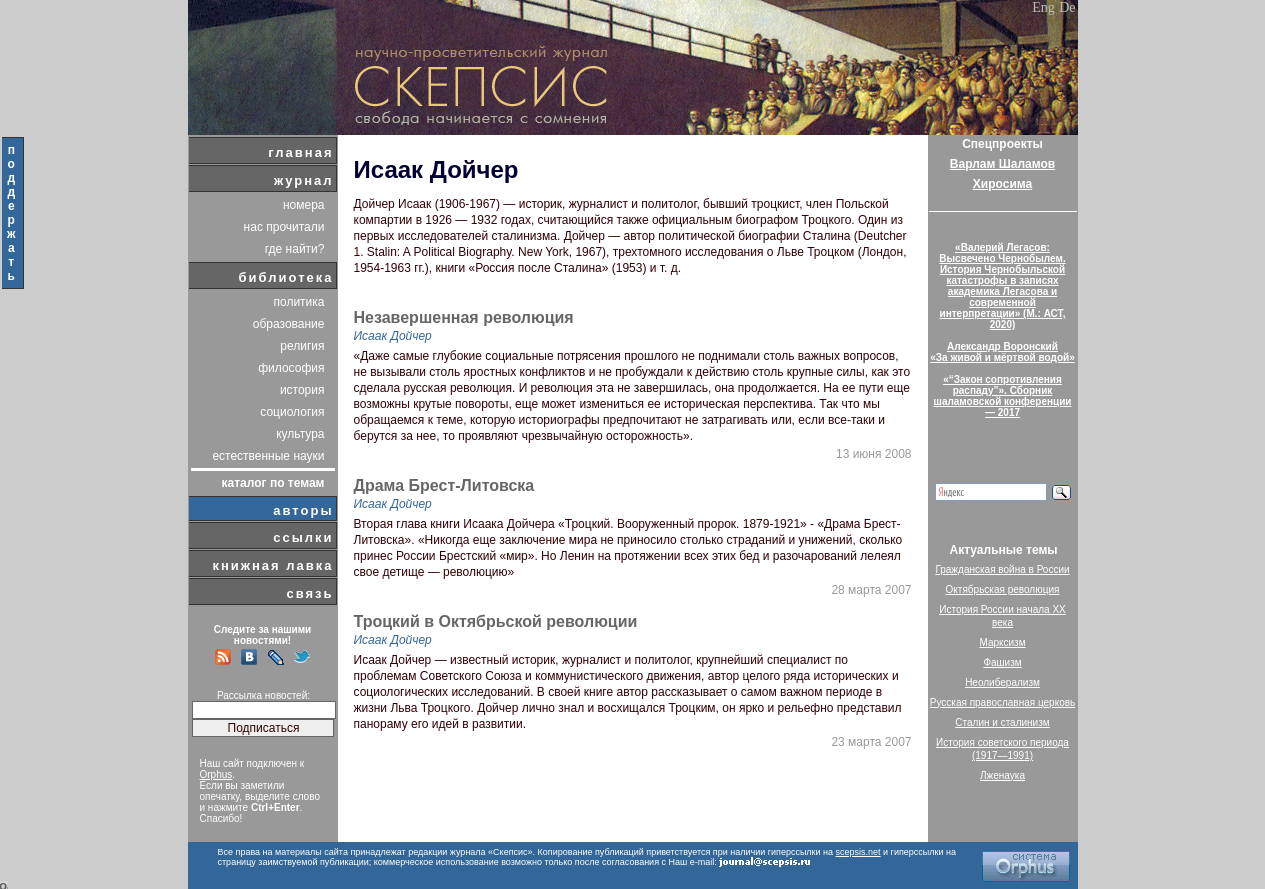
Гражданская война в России (1002, 569)
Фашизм (1002, 662)
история (302, 390)
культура (300, 434)
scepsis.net (858, 852)
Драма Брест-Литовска (444, 486)
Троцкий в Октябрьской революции (496, 622)
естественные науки (268, 456)
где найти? (295, 249)
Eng (1043, 7)
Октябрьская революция (1003, 589)
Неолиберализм (1002, 682)
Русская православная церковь (1003, 702)
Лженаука (1002, 775)
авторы (303, 510)
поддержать (12, 213)
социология (292, 412)
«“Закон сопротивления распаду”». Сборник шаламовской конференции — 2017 (1003, 396)
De (1067, 7)
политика (299, 302)
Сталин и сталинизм (1002, 722)
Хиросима (1002, 184)
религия (302, 346)
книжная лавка (272, 565)
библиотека (286, 277)
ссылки (303, 537)
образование (289, 324)
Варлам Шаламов (1002, 164)
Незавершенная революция (464, 318)
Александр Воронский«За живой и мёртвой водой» (1002, 352)
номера (304, 205)
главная (300, 152)
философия (291, 368)
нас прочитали (284, 227)
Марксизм (1002, 642)
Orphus (216, 774)
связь (309, 593)
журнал (304, 180)
